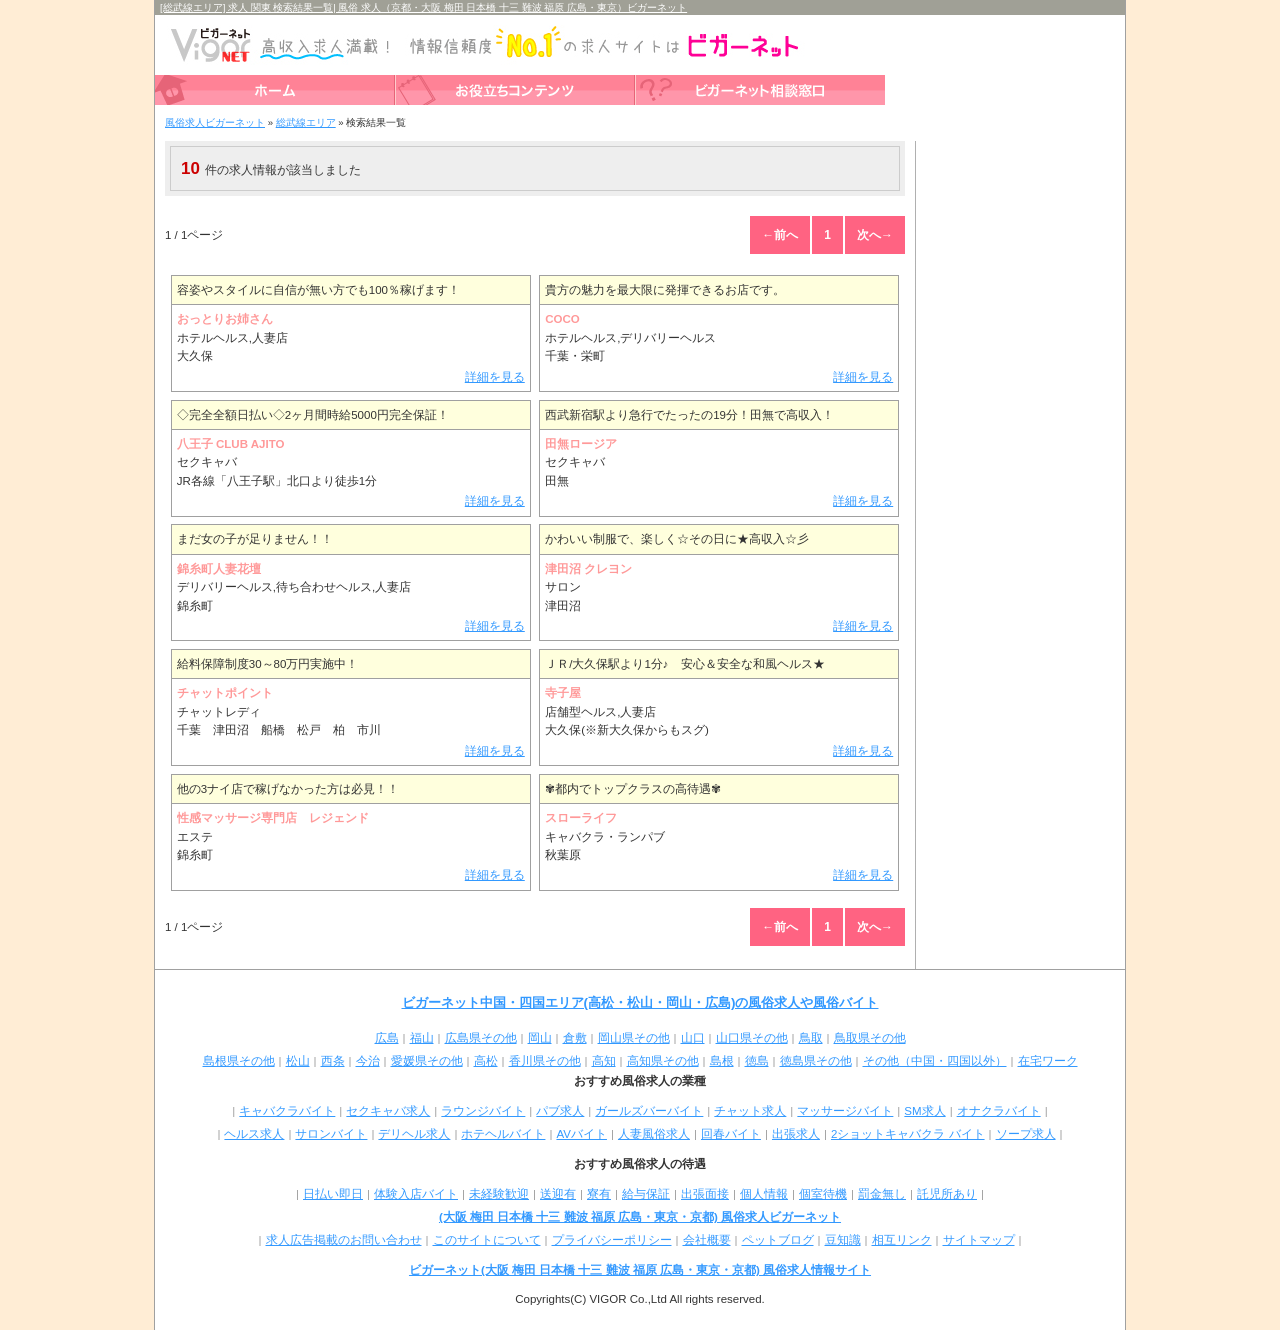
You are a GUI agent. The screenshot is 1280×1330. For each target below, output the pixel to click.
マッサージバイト (845, 1111)
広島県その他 (481, 1038)
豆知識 (843, 1240)
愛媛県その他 (427, 1061)
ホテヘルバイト (503, 1134)
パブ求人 (560, 1111)
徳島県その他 (816, 1061)
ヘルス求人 (254, 1134)
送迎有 (558, 1194)
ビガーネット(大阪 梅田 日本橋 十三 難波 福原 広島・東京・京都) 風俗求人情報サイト (640, 1270)
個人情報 (764, 1194)
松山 (298, 1061)
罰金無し (882, 1194)
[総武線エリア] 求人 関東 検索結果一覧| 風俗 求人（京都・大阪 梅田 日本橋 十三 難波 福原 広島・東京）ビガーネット (423, 7)
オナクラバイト (999, 1111)
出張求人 (796, 1134)
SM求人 (924, 1111)
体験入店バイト (416, 1194)
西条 (333, 1061)
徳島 (757, 1061)
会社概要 (707, 1240)
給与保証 (646, 1194)
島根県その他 (239, 1061)
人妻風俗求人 (654, 1134)
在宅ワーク (1048, 1061)
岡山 (540, 1038)
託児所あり (947, 1194)
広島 (387, 1038)
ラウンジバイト (483, 1111)
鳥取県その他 (870, 1038)
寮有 (599, 1194)
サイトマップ (979, 1240)
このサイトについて (487, 1240)
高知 (604, 1061)
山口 (693, 1038)
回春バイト (731, 1134)
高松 (486, 1061)
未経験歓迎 (499, 1194)
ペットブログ (778, 1240)
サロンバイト (331, 1134)
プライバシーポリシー (612, 1240)
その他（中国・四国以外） (935, 1061)
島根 (722, 1061)
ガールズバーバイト (649, 1111)
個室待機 (823, 1194)
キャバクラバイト (287, 1111)
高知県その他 (663, 1061)
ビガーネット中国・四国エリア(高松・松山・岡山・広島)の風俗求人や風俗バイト (640, 1002)
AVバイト (581, 1134)
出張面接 (705, 1194)
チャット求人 (750, 1111)
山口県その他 (752, 1038)
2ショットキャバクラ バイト (908, 1134)
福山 (422, 1038)
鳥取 (811, 1038)
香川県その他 (545, 1061)
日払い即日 (333, 1194)
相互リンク (902, 1240)
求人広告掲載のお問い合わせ (344, 1240)
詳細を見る (495, 377)
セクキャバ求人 (388, 1111)
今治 (368, 1061)
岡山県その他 (634, 1038)
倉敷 (575, 1038)
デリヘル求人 (414, 1134)
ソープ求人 (1026, 1134)
